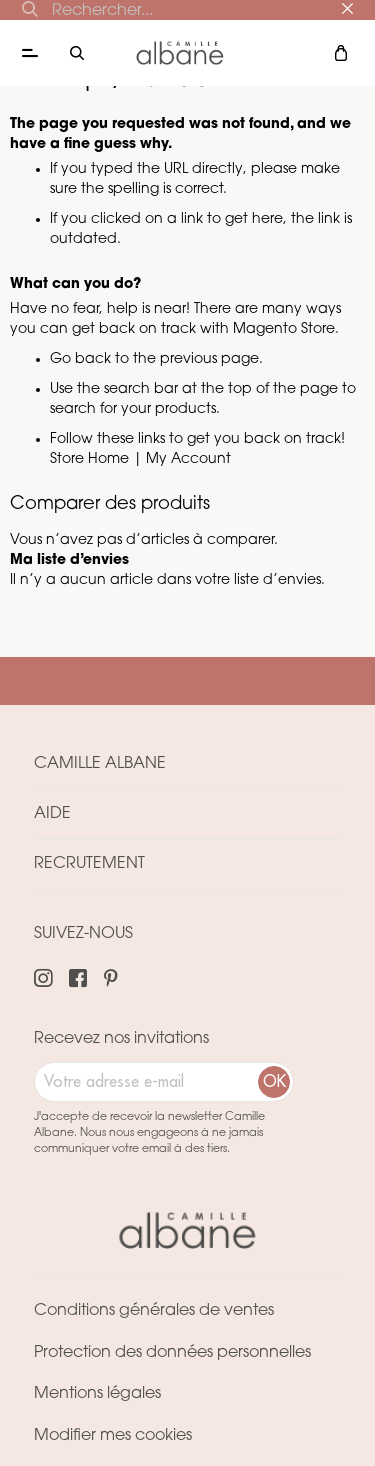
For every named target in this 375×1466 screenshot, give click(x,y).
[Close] (347, 9)
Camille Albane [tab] (100, 764)
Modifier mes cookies (113, 1436)
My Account (188, 459)
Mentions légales (97, 1394)
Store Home (89, 459)
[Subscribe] (274, 1082)
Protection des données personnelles (172, 1353)
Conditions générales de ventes (154, 1311)
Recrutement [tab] (89, 864)
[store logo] (180, 52)
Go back (80, 359)
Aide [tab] (52, 814)
